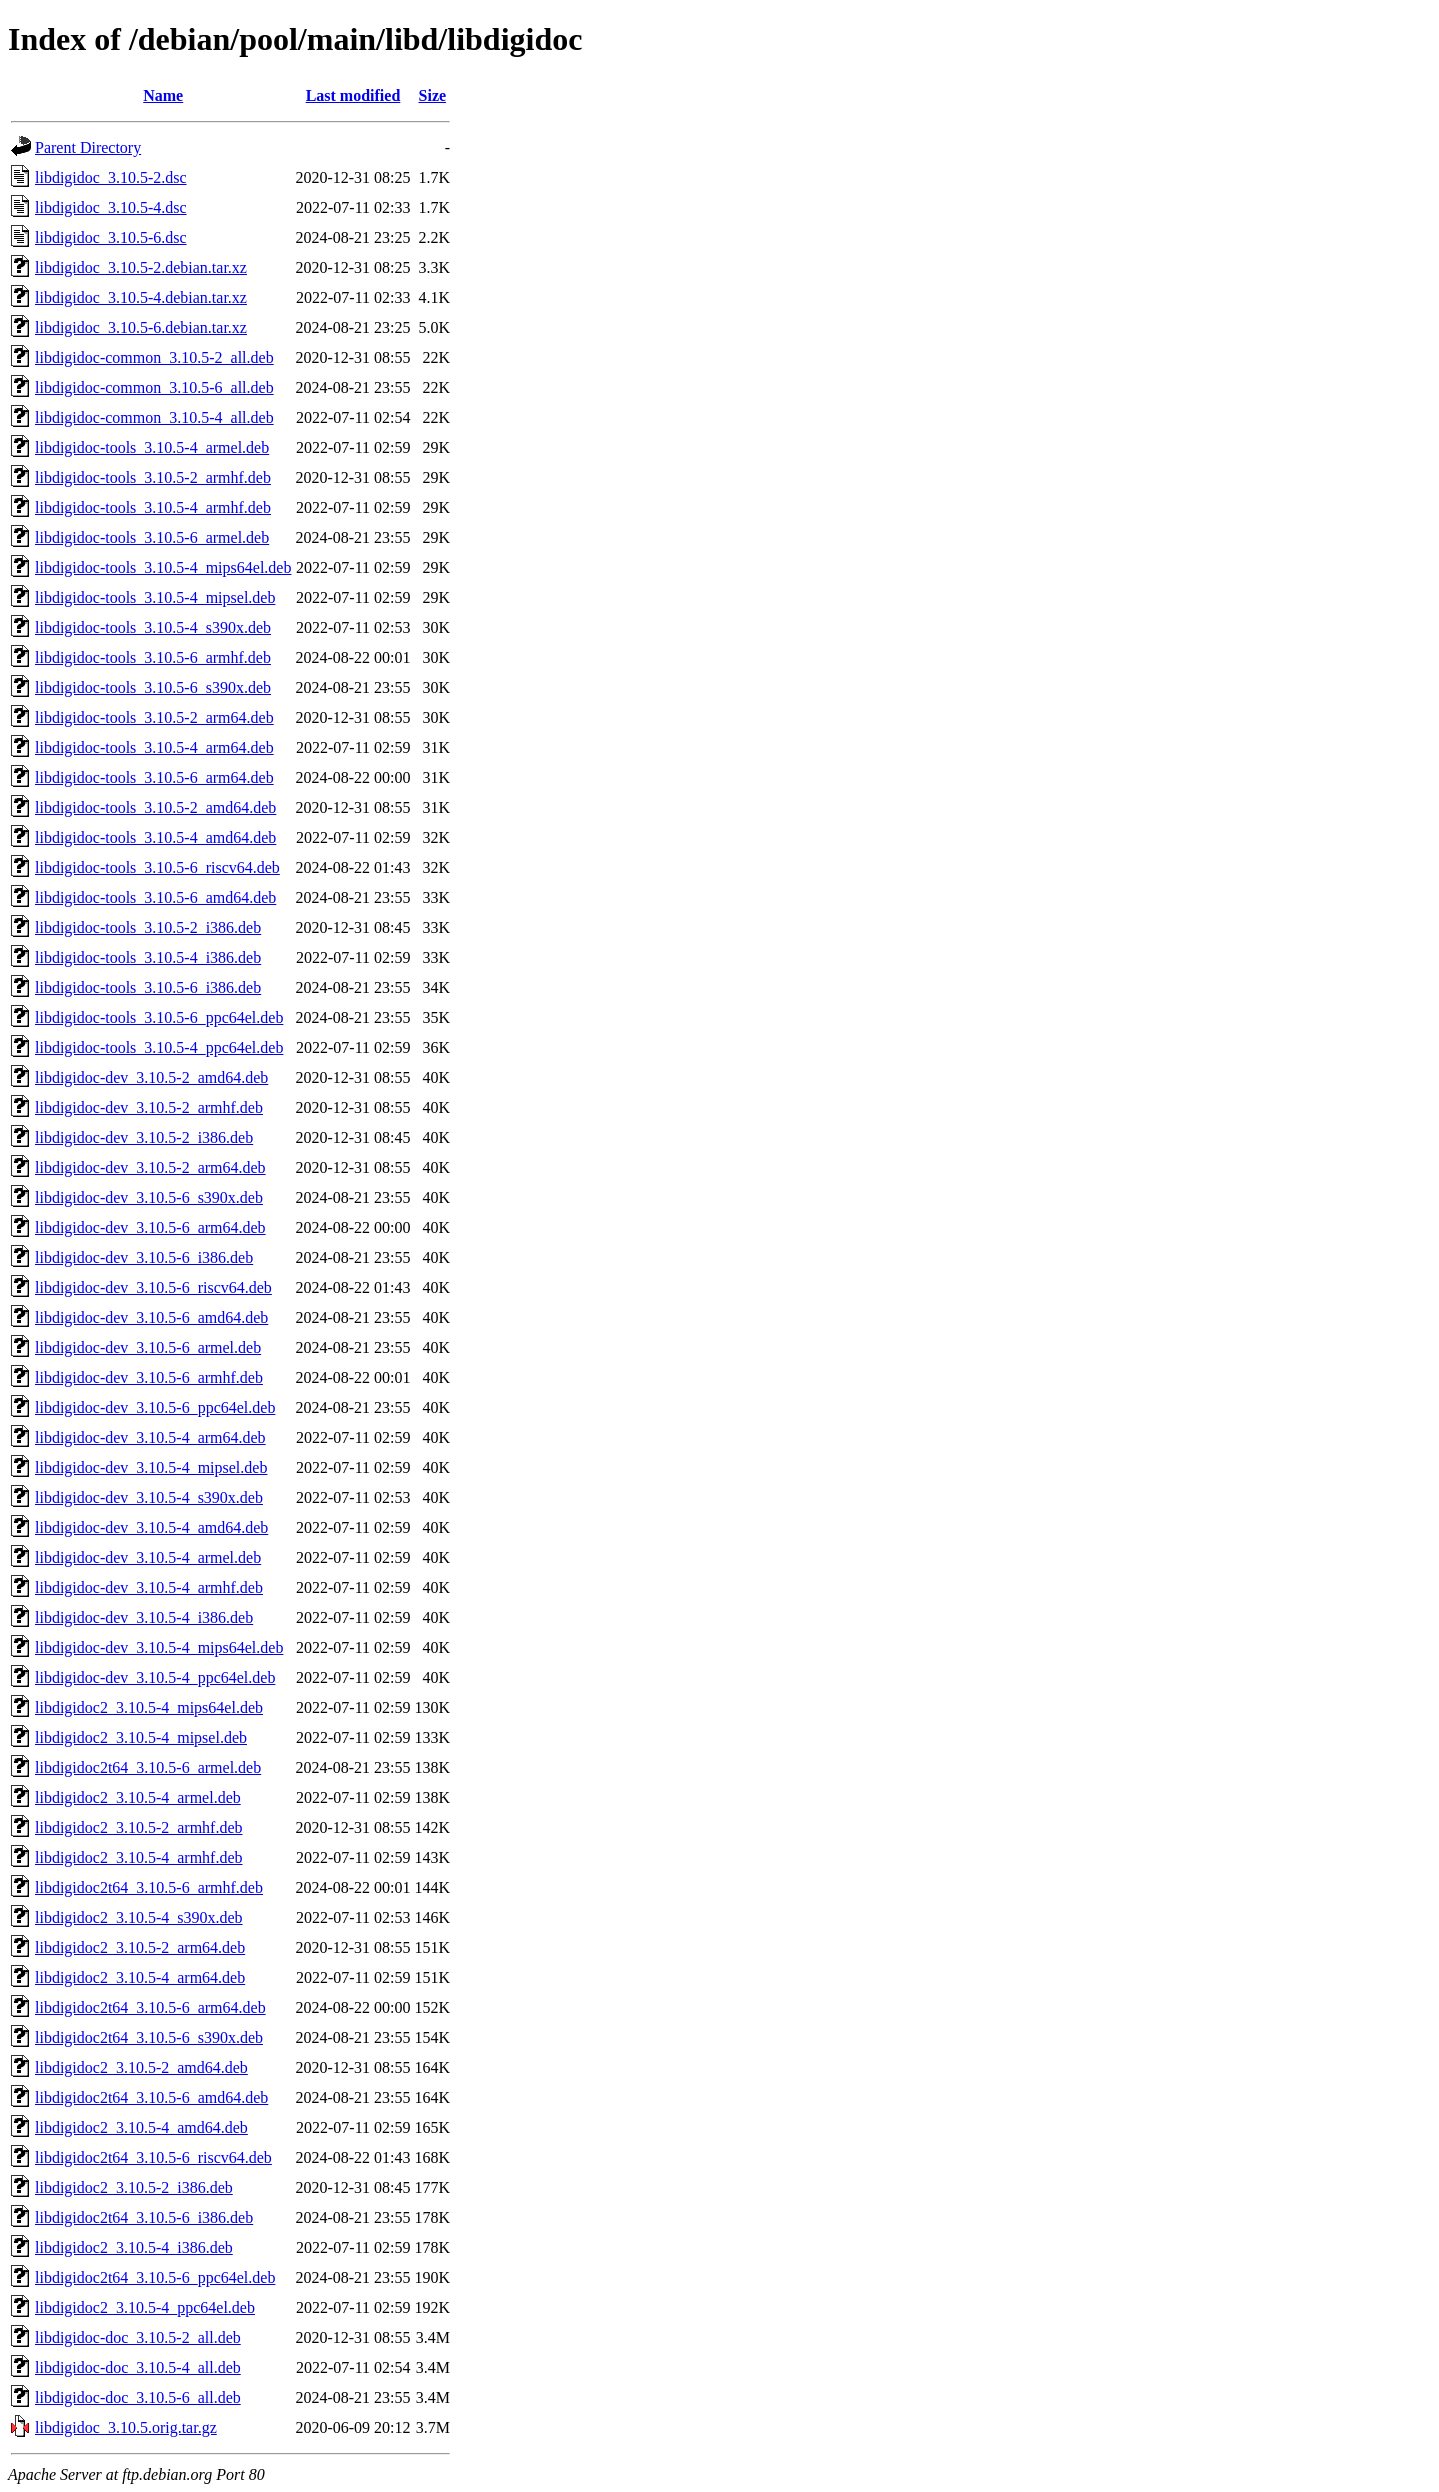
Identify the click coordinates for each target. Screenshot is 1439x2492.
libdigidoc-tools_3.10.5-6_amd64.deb (155, 897)
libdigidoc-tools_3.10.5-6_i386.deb (148, 987)
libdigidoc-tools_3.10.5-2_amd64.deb (155, 807)
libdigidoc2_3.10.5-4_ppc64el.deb (145, 2307)
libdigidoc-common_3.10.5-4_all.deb (154, 417)
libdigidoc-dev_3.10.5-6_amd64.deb (151, 1317)
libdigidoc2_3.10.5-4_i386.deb (134, 2247)
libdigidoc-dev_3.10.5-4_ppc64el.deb (155, 1677)
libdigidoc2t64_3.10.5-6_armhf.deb (149, 1887)
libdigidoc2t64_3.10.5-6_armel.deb (148, 1767)
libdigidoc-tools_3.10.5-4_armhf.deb (153, 507)
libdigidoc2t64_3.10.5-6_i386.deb (144, 2217)
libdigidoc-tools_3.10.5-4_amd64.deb (155, 837)
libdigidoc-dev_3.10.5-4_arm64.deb (150, 1437)
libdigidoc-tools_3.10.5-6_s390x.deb (153, 687)
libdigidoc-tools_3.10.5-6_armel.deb (152, 537)
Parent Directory (88, 147)
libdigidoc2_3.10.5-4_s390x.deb (139, 1917)
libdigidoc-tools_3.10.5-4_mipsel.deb (155, 597)
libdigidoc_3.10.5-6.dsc (111, 237)
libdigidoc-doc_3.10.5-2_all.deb (138, 2337)
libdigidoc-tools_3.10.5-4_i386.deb (148, 957)
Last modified (353, 95)
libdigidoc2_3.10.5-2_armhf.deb (139, 1827)
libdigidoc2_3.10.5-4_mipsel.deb (141, 1737)
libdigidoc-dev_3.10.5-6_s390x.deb (149, 1197)
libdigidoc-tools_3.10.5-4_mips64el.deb (163, 567)
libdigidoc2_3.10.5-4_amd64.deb (141, 2127)
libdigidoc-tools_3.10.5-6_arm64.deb (154, 777)
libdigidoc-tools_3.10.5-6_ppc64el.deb (159, 1017)
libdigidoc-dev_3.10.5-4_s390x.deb (149, 1497)
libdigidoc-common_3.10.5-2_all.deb (154, 357)
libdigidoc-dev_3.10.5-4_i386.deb (144, 1617)
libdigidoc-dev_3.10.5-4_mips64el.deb (159, 1647)
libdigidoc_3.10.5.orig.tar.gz (126, 2427)
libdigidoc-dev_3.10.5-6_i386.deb (144, 1257)
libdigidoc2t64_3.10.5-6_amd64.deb (151, 2097)
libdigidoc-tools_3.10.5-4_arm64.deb (154, 747)
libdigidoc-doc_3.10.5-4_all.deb (138, 2367)
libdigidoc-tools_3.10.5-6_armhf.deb (153, 657)
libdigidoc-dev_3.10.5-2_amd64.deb (151, 1077)
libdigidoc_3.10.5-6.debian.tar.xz (141, 327)
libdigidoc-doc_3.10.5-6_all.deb (138, 2397)
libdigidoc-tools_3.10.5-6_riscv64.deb (157, 867)
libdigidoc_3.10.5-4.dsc (111, 207)
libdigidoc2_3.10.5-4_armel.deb (138, 1797)
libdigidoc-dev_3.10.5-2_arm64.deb (150, 1167)
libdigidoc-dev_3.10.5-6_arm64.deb (150, 1227)
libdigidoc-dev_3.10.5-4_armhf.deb (149, 1587)
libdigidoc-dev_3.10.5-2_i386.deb (144, 1137)
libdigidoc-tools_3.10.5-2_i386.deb (148, 927)
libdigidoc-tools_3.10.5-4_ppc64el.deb (159, 1047)
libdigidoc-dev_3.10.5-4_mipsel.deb (151, 1467)
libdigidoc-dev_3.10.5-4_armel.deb (148, 1557)
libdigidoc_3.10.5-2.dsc (111, 177)
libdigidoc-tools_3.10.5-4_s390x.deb (153, 627)
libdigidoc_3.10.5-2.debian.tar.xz (141, 267)
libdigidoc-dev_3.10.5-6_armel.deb (148, 1347)
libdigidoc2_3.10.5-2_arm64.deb (140, 1947)
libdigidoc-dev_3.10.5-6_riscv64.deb (153, 1287)
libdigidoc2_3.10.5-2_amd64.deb (141, 2067)
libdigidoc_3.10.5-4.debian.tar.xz (141, 297)
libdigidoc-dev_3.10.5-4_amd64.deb (151, 1527)
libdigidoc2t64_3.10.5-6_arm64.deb (150, 2007)
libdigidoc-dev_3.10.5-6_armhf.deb (149, 1377)
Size (433, 95)
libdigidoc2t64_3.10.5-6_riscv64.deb (153, 2157)
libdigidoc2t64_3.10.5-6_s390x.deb (149, 2037)
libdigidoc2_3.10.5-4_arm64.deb (140, 1977)
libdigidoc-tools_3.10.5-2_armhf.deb (153, 477)
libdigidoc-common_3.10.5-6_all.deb (154, 387)
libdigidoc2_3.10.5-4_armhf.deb (139, 1857)
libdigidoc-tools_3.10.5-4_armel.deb (152, 447)
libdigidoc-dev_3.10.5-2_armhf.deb (149, 1107)
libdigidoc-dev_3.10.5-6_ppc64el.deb (155, 1407)
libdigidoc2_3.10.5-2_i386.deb (134, 2187)
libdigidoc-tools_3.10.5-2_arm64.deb (154, 717)
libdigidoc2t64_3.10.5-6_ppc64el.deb (155, 2277)
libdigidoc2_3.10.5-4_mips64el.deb (149, 1707)
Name (163, 95)
